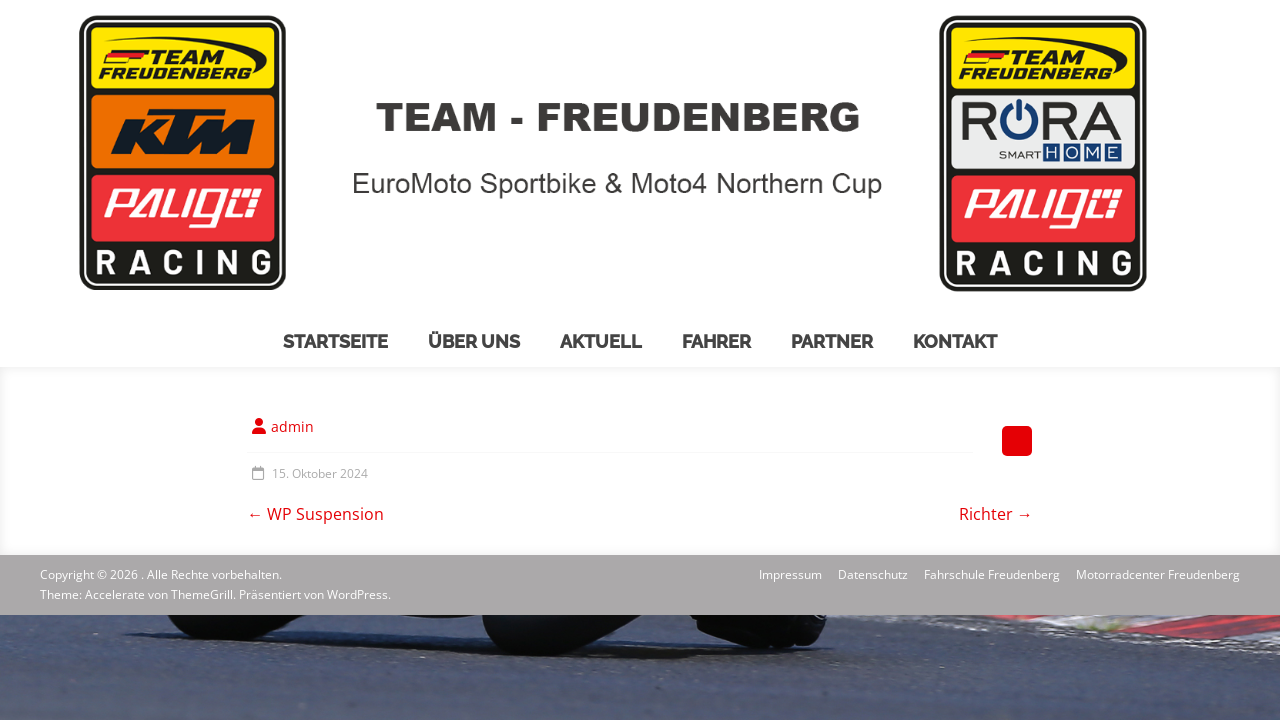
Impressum (790, 574)
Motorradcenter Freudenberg (1158, 574)
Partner (832, 341)
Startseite (335, 341)
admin (292, 426)
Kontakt (955, 341)
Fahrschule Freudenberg (992, 574)
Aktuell (601, 341)
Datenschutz (873, 574)
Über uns (474, 341)
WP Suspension (315, 514)
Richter (996, 514)
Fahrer (716, 341)
